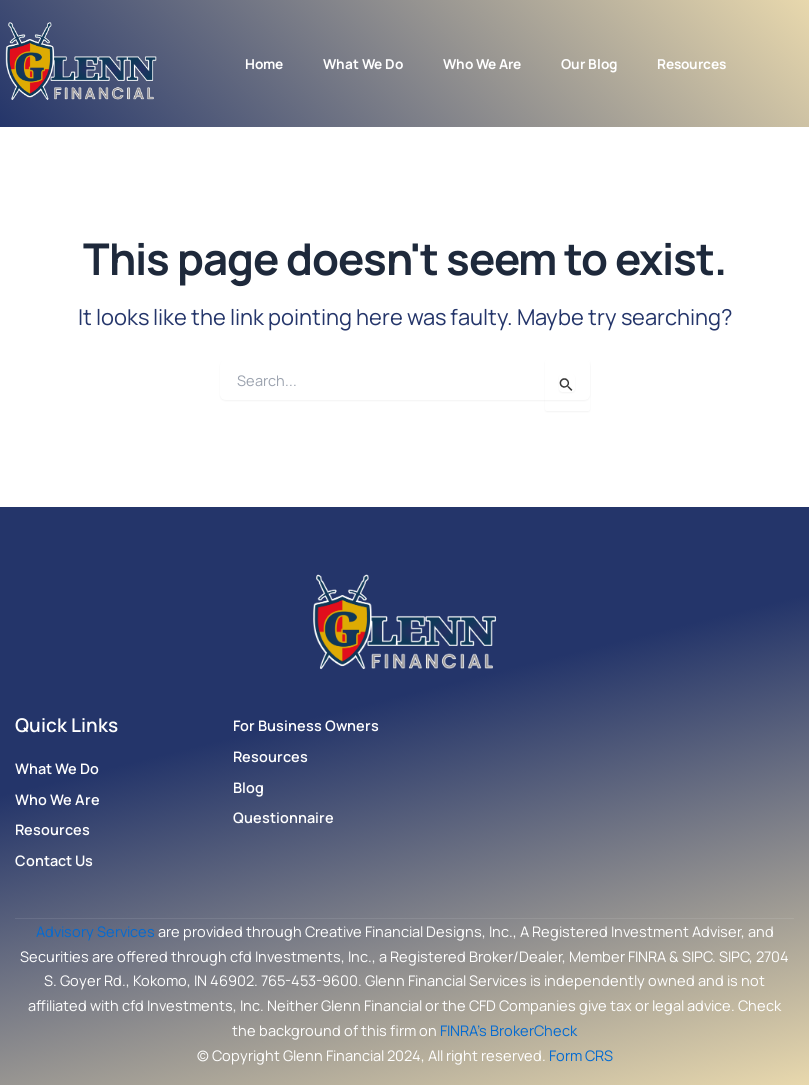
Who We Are (482, 63)
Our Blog (589, 63)
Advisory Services (95, 931)
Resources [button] (691, 63)
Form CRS (581, 1055)
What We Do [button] (363, 63)
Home (264, 63)
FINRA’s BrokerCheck (508, 1030)
